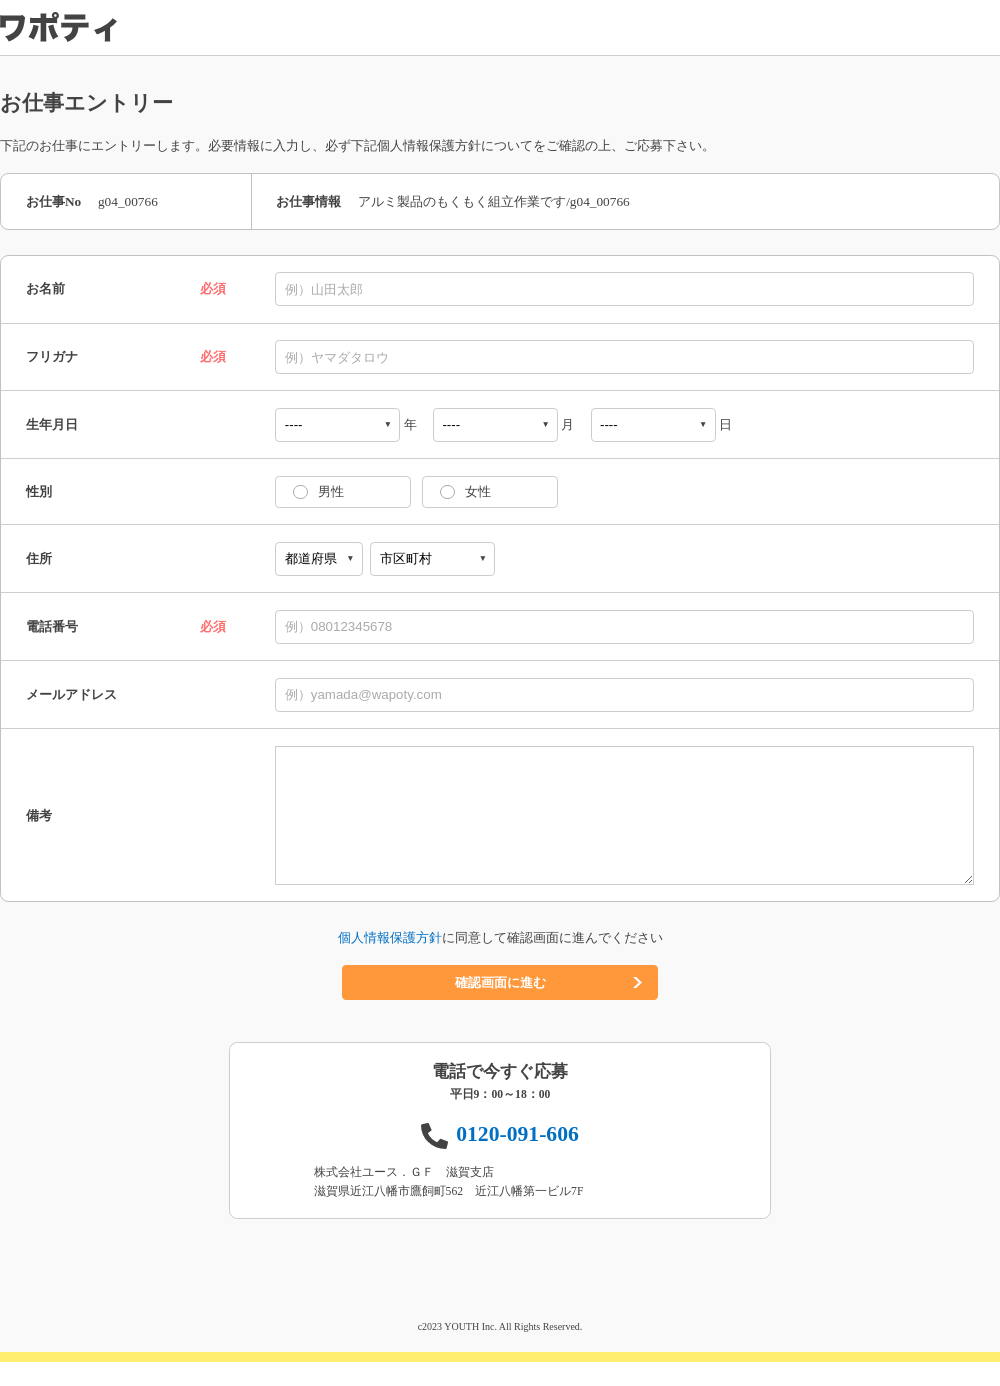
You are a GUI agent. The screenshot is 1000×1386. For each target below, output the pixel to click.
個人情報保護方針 (390, 961)
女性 (478, 491)
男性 (331, 491)
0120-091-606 (517, 1158)
